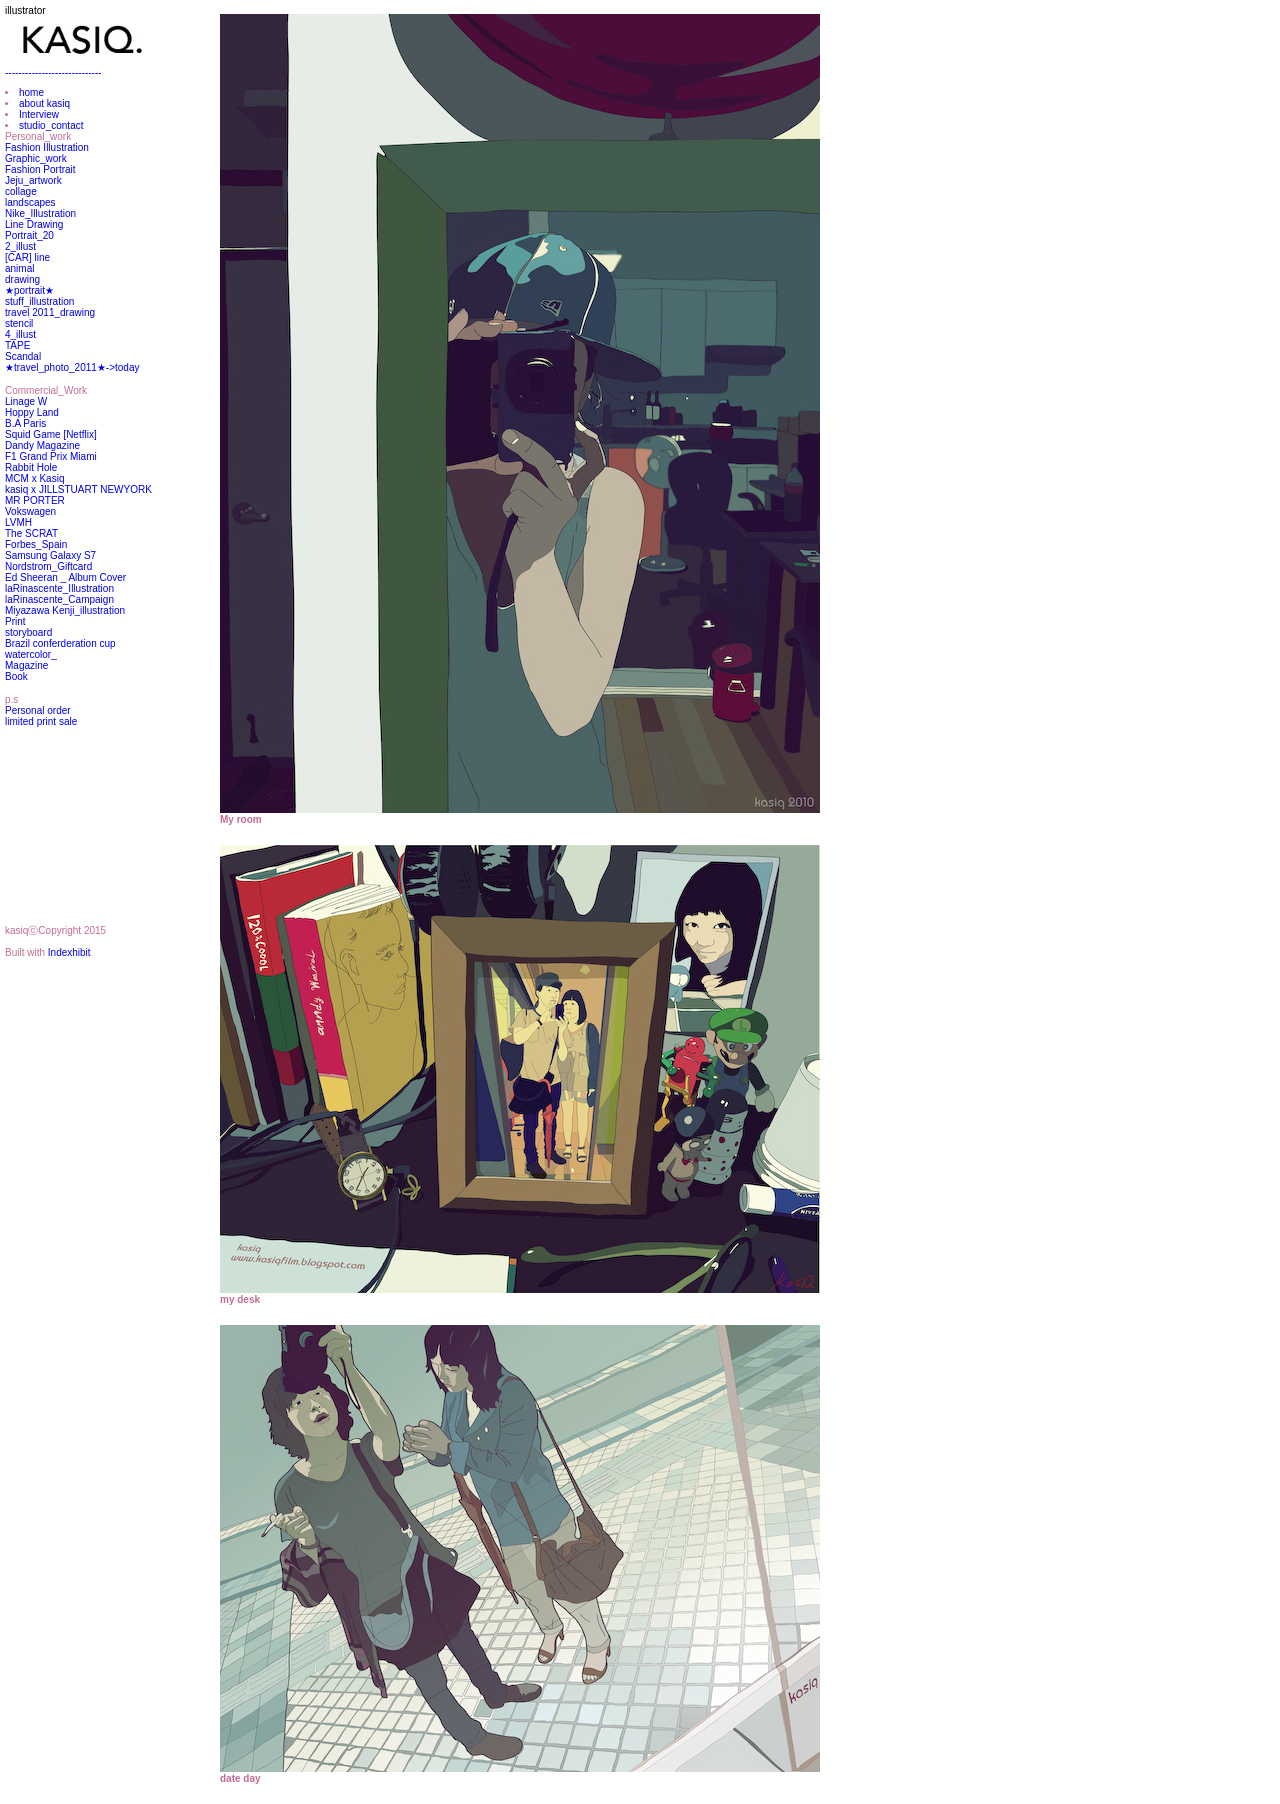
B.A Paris (25, 423)
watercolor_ (31, 654)
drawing (22, 279)
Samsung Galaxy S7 (50, 555)
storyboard (28, 632)
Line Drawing (34, 224)
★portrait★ (29, 290)
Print (15, 621)
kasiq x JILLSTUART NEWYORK (78, 489)
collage (21, 191)
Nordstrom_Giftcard (48, 566)
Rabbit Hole (31, 467)
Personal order (38, 710)
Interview (39, 114)
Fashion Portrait (40, 169)
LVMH (18, 522)
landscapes (30, 202)
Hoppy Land (32, 412)
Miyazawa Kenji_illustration (65, 610)
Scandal (23, 356)
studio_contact (51, 125)
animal (19, 268)
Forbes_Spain (36, 544)
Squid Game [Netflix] (51, 434)
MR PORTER (35, 500)
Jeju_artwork (33, 180)
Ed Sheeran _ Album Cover (65, 577)
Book (16, 676)
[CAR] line (27, 257)
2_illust (20, 246)
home (31, 92)
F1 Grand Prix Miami (51, 456)
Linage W (26, 401)
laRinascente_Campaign (59, 599)
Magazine (26, 665)
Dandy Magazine (42, 445)
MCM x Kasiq (34, 478)
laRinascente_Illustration (59, 588)
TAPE (17, 345)
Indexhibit (69, 952)
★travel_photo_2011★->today (72, 367)
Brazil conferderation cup (60, 643)
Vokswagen (30, 511)
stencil (19, 323)
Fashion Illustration (47, 147)
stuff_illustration (39, 301)
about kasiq (44, 103)
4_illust (20, 334)
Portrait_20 (29, 235)
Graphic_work (36, 158)
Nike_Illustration (40, 213)
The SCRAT (31, 533)
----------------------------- (53, 72)
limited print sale (41, 721)
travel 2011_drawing (50, 312)
